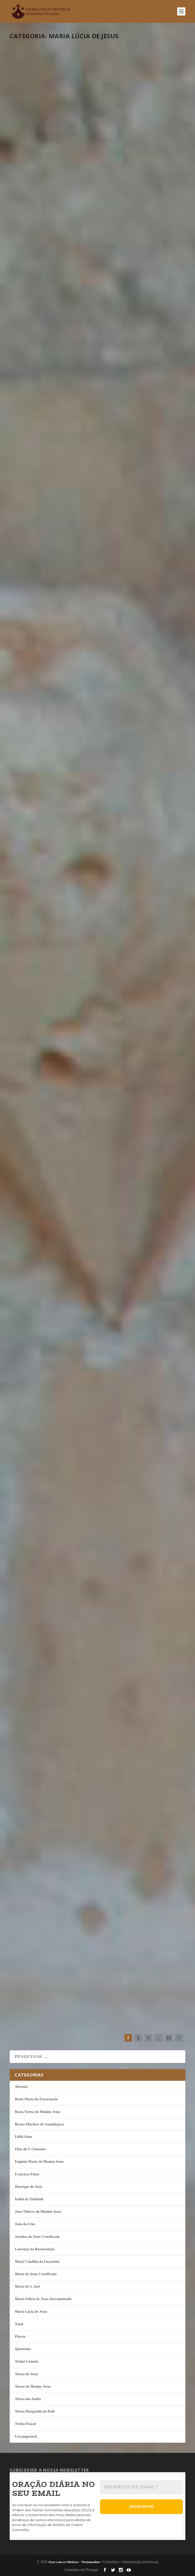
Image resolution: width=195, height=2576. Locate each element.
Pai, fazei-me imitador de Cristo (70, 1153)
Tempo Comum (85, 1332)
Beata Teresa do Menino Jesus (37, 2112)
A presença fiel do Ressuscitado (70, 327)
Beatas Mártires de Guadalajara (39, 2124)
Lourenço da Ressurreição (35, 2249)
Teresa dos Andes (28, 2399)
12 (169, 2037)
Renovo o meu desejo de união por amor (84, 984)
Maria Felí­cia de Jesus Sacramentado (43, 2299)
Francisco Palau (27, 2174)
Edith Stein (23, 2137)
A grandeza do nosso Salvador (69, 815)
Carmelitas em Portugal (81, 2570)
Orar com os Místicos (63, 2562)
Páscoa (80, 167)
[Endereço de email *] (141, 2487)
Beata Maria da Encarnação (36, 2099)
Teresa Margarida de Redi (35, 2411)
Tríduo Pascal (25, 2424)
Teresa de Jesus (26, 2374)
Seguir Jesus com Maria (55, 653)
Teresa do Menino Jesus (33, 2386)
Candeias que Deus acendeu (62, 158)
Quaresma (83, 503)
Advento (21, 2087)
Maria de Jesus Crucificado (35, 2274)
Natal (79, 1994)
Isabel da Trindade (29, 2199)
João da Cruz (25, 2224)
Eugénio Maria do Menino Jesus (39, 2162)
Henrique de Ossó (28, 2187)
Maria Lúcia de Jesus (62, 167)
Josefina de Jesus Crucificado (37, 2237)
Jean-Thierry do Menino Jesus (38, 2212)
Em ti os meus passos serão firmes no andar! (92, 1646)
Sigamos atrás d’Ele (49, 494)
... (158, 2037)
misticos (24, 167)
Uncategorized (26, 2436)
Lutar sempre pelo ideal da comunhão (82, 1484)
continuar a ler (38, 196)
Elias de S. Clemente (30, 2149)
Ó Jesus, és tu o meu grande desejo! (74, 1322)
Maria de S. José (27, 2286)
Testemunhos (91, 2562)
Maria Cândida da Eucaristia (37, 2262)
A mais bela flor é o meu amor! (68, 1815)
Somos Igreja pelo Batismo (61, 1984)
